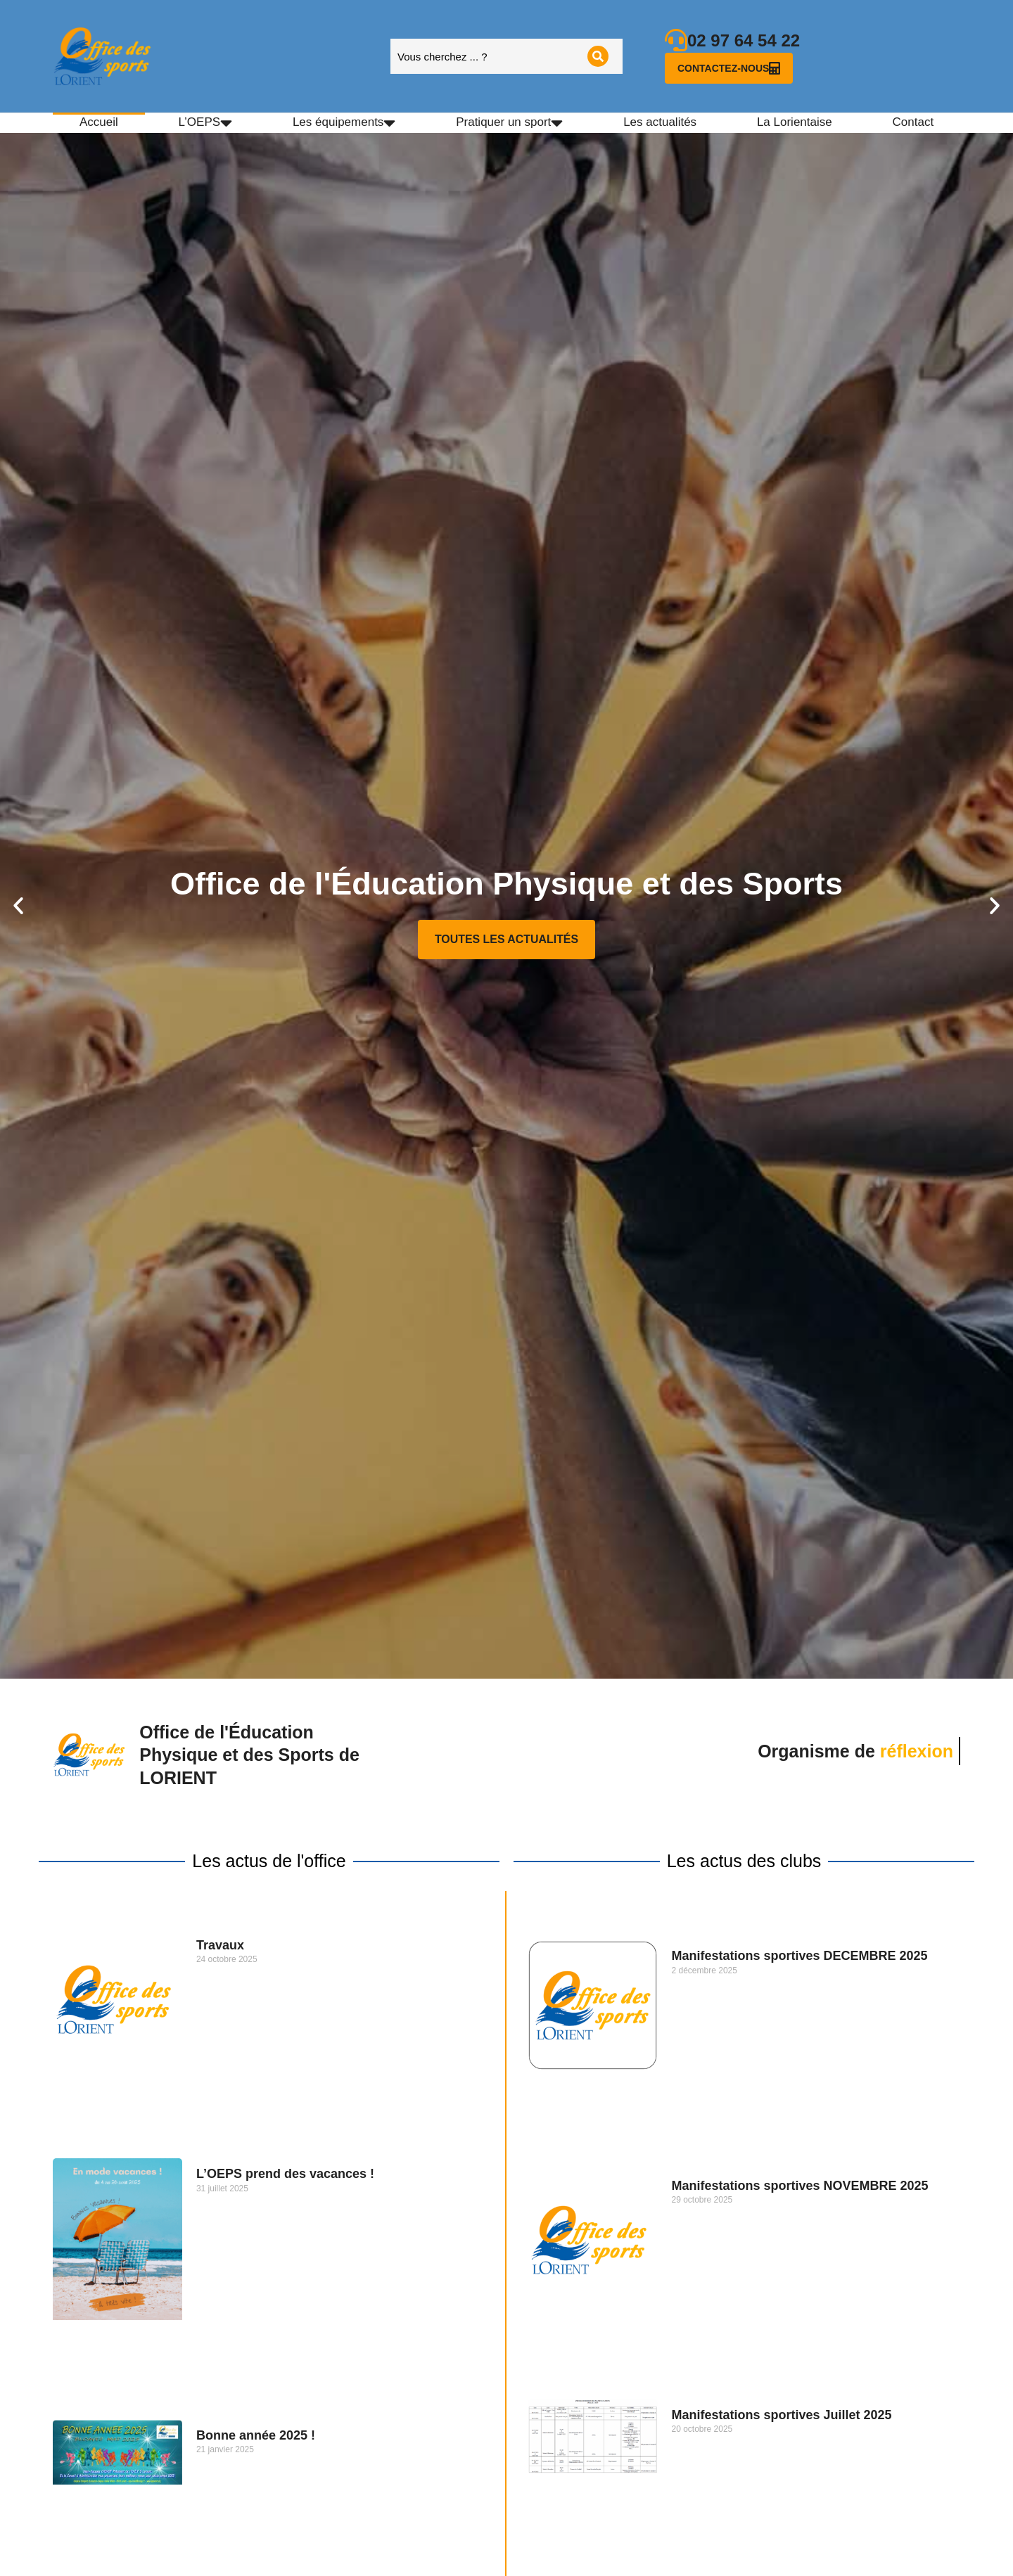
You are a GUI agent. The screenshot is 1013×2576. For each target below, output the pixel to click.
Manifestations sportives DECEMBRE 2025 (800, 1956)
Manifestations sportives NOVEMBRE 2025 (800, 2186)
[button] (18, 906)
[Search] (598, 56)
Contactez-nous (728, 68)
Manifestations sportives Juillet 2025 (782, 2415)
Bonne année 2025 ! (255, 2435)
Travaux (220, 1945)
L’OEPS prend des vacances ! (285, 2174)
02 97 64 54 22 (743, 40)
